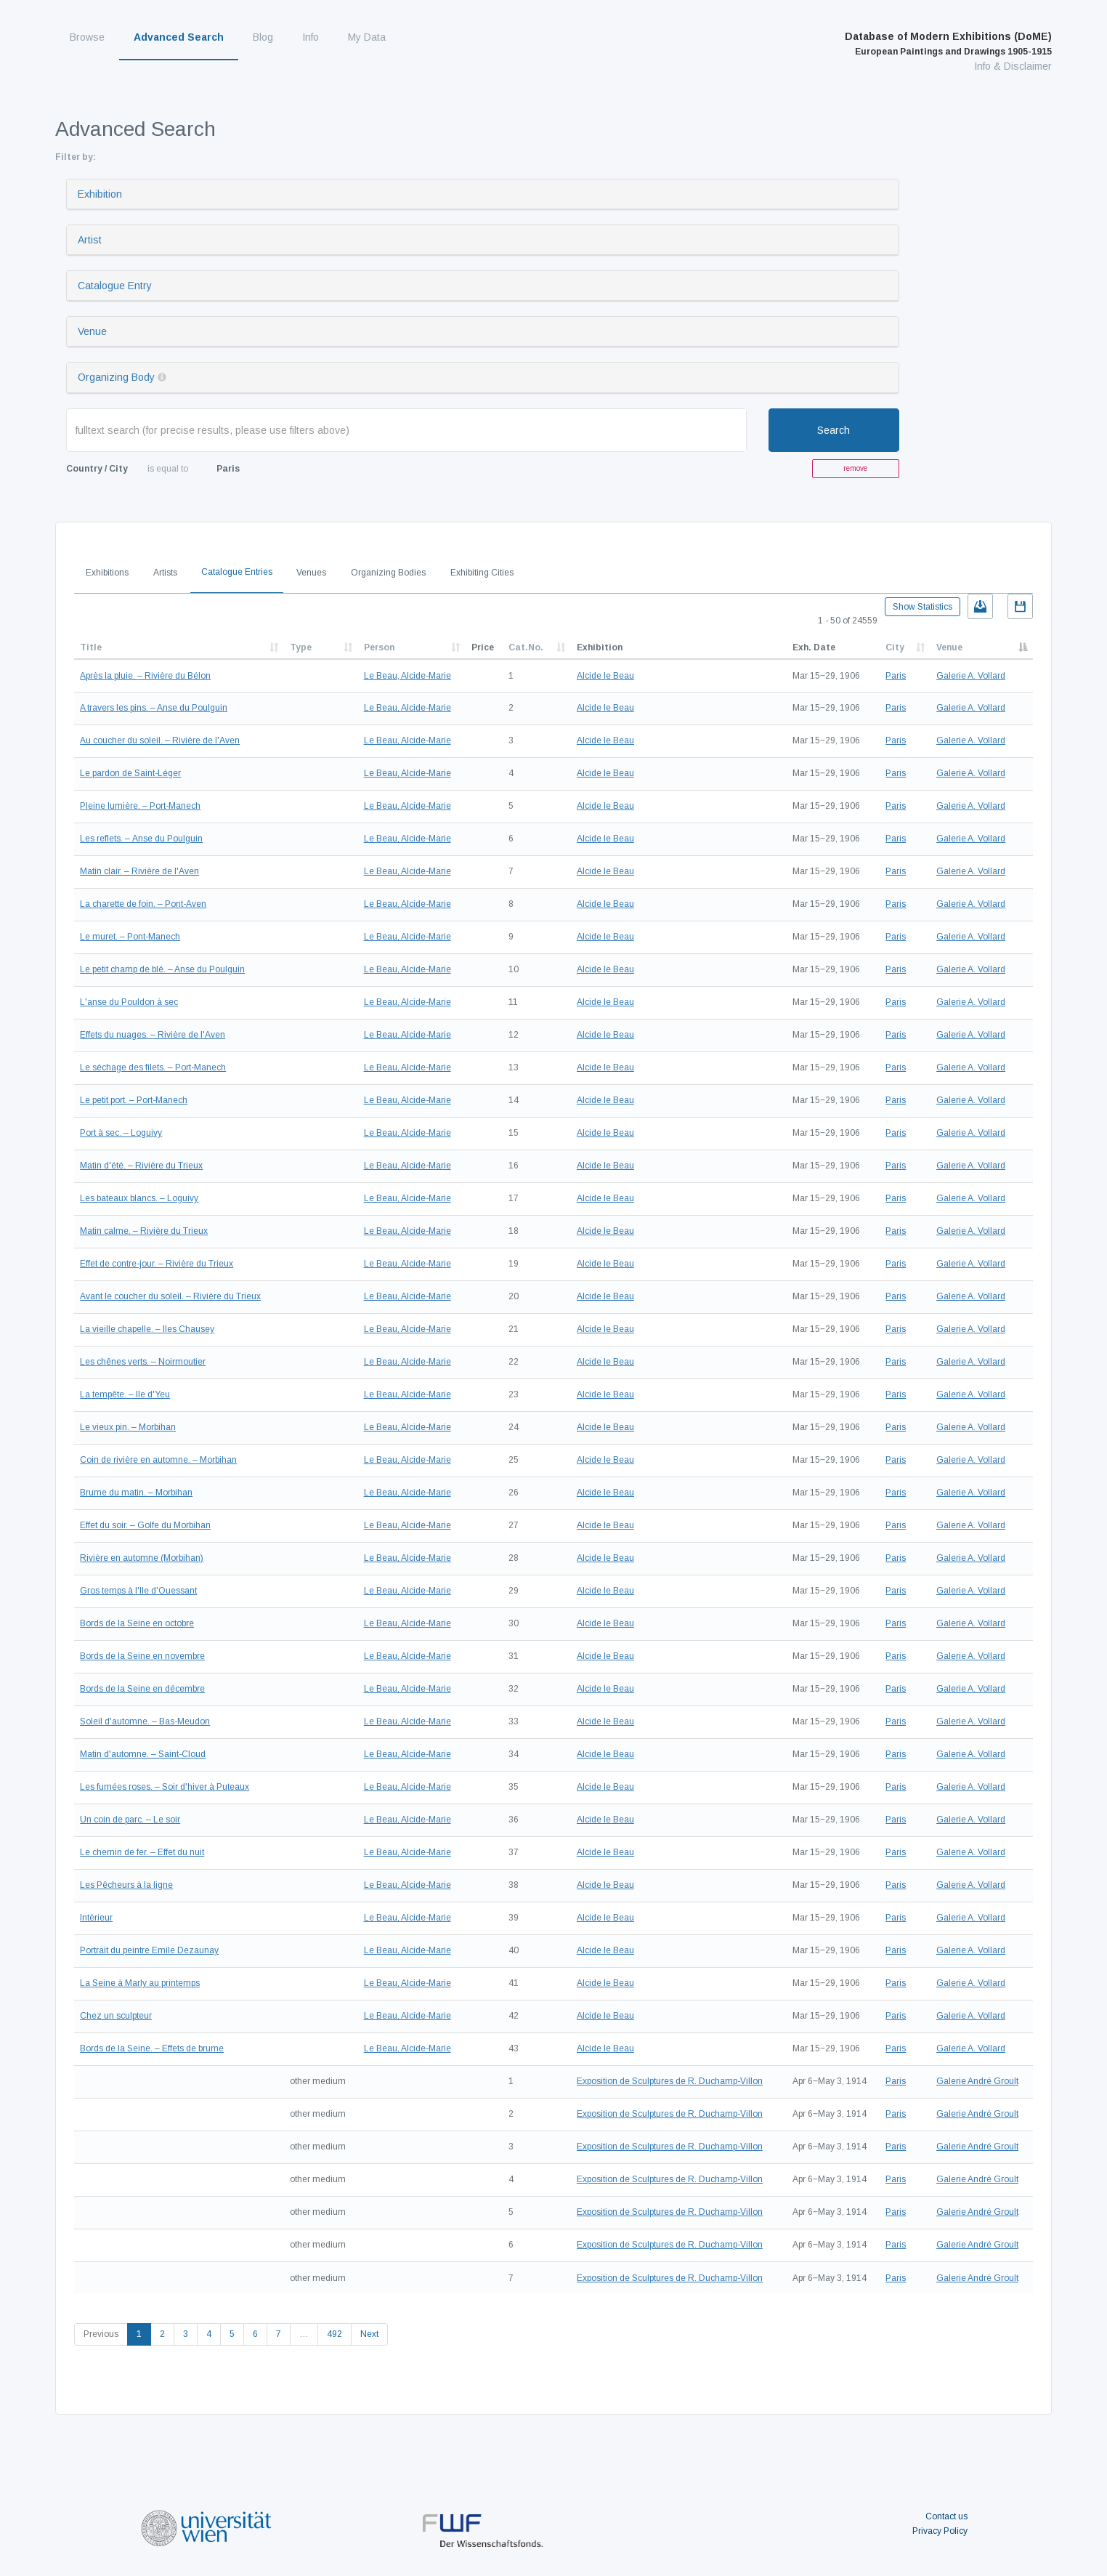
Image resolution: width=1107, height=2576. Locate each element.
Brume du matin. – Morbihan (136, 1492)
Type (301, 647)
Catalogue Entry (115, 285)
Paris (895, 676)
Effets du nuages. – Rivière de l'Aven (152, 1035)
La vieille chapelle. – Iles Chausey (147, 1329)
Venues (311, 573)
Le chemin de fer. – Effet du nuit (142, 1852)
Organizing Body (116, 377)
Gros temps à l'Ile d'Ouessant (138, 1591)
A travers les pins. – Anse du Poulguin (153, 708)
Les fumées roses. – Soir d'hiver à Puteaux (164, 1787)
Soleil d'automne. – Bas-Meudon (145, 1721)
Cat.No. (525, 647)
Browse (87, 37)
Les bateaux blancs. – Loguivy (139, 1198)
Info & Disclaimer (1013, 66)
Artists (165, 573)
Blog (263, 37)
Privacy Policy (940, 2531)
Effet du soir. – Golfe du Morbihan (145, 1525)
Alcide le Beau (605, 676)
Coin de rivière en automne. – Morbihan (158, 1460)
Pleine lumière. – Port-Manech (140, 806)
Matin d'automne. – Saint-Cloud (143, 1754)
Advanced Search (179, 37)
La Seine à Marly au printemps (140, 1983)
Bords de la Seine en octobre (137, 1623)
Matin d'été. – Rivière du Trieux (141, 1165)
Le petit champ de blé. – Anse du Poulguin (162, 969)
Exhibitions (107, 573)
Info (310, 37)
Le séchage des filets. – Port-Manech (153, 1067)
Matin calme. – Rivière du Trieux (144, 1231)
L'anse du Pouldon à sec (129, 1002)
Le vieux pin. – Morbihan (128, 1427)
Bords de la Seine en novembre (142, 1656)
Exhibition (100, 194)
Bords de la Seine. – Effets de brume (152, 2048)
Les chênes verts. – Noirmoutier (143, 1362)
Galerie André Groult (977, 2081)
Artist (90, 240)
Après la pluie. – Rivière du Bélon (145, 676)
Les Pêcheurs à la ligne (126, 1885)
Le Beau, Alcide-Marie (407, 676)
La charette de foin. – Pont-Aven (143, 904)
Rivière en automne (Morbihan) (141, 1558)
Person (379, 647)
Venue (92, 331)
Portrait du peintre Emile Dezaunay (149, 1950)
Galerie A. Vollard (970, 676)
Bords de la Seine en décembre (142, 1689)
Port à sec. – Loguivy (121, 1133)
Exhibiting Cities (482, 573)
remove (855, 468)
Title (91, 647)
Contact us (946, 2516)
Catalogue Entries (236, 572)
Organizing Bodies (388, 573)
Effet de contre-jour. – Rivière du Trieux (156, 1264)
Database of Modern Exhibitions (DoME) (948, 44)
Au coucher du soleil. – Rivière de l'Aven (160, 740)
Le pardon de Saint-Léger (130, 773)
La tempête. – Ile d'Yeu (125, 1394)
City (894, 647)
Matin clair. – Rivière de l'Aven (139, 871)
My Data (367, 37)
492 (334, 2334)
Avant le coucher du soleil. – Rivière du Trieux (170, 1296)
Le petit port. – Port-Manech (133, 1100)
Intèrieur (96, 1918)
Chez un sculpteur (116, 2016)
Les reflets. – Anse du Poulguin (141, 838)
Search (833, 430)
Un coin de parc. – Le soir (130, 1819)
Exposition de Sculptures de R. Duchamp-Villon (670, 2081)
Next (369, 2334)
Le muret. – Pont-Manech (130, 937)
